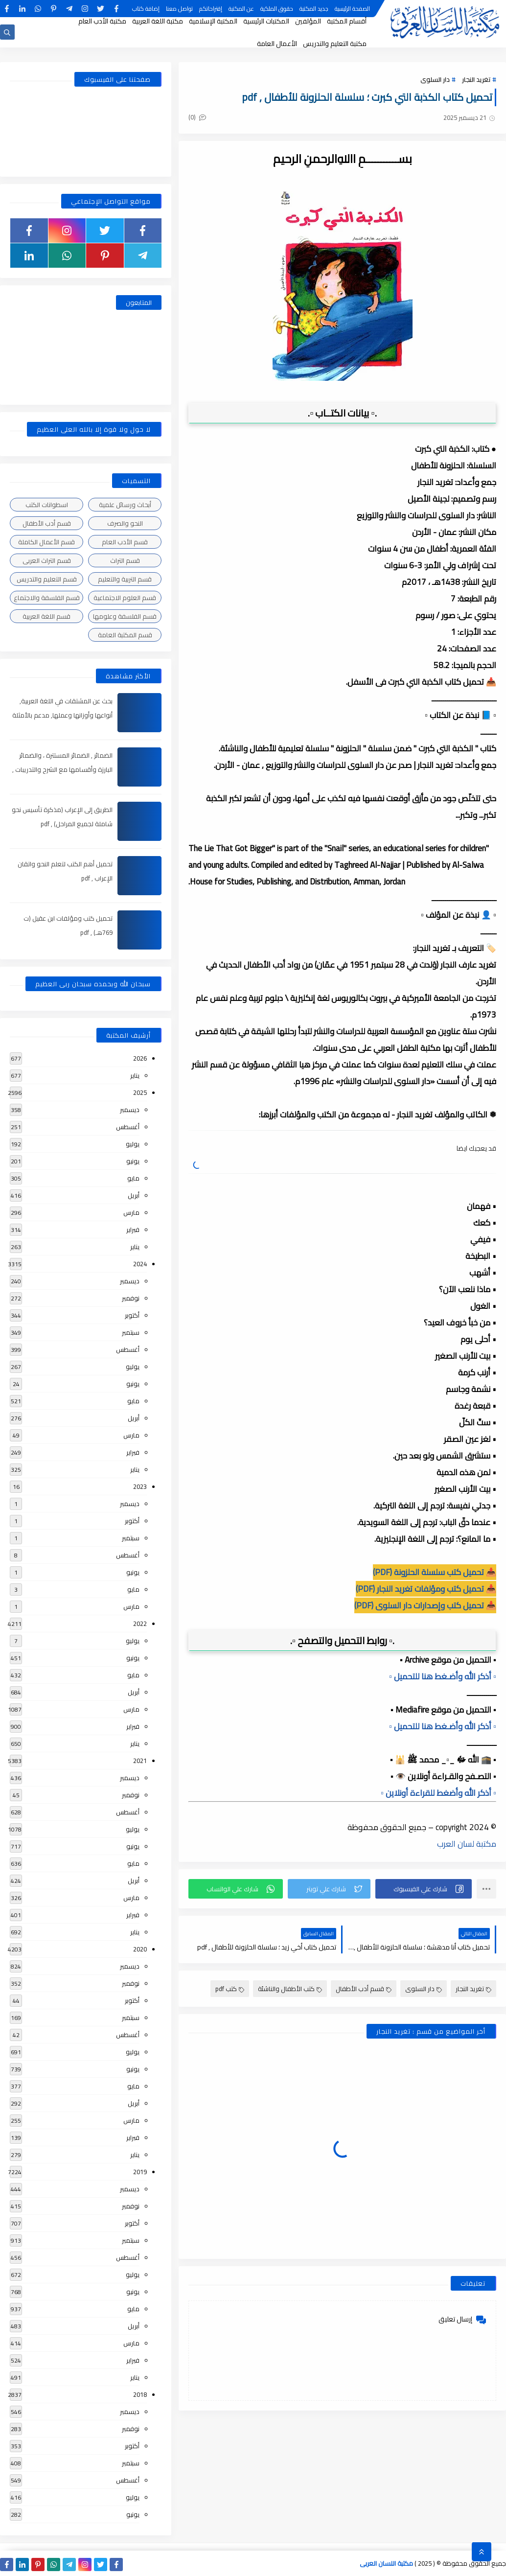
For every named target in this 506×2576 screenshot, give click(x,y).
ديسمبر (129, 1109)
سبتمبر (130, 1332)
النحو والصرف (125, 523)
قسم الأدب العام (125, 542)
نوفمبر (130, 1298)
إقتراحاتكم (210, 8)
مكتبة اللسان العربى (386, 2563)
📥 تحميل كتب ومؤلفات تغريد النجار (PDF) (426, 1589)
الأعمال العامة (277, 43)
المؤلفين (308, 21)
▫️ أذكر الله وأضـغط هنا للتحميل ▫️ (442, 1676)
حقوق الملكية (276, 8)
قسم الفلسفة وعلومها (125, 616)
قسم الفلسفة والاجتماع (47, 597)
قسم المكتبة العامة (125, 635)
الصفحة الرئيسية (352, 8)
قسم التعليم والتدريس (47, 579)
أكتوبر (132, 1315)
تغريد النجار (476, 79)
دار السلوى (435, 79)
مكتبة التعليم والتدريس (335, 43)
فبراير (132, 1229)
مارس (131, 1212)
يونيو (132, 1161)
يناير (134, 1075)
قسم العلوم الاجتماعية (124, 597)
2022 (140, 1623)
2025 (140, 1092)
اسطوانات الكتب (46, 505)
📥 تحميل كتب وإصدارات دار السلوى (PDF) (425, 1605)
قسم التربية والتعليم (125, 579)
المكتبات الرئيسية (266, 21)
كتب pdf (229, 1989)
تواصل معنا (179, 8)
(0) (197, 117)
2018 (140, 2394)
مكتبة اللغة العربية (157, 21)
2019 (140, 2172)
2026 (140, 1058)
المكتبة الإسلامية (213, 21)
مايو (133, 1178)
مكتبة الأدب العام (102, 21)
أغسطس (127, 1127)
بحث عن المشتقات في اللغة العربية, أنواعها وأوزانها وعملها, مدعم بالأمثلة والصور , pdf (62, 715)
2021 (140, 1760)
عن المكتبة (241, 8)
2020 (140, 1949)
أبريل (133, 1195)
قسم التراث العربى (47, 560)
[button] (423, 1889)
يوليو (132, 1144)
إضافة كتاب (146, 8)
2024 (140, 1264)
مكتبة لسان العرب (466, 1844)
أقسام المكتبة (347, 21)
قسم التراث (125, 560)
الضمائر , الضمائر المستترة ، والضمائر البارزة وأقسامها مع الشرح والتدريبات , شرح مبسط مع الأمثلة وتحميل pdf (62, 769)
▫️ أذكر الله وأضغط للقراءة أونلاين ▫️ (438, 1793)
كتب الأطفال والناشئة (290, 1989)
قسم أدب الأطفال (363, 1989)
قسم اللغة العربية (46, 616)
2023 (140, 1486)
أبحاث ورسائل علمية (125, 505)
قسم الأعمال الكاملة (46, 542)
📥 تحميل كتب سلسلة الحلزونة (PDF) (434, 1572)
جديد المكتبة (313, 8)
